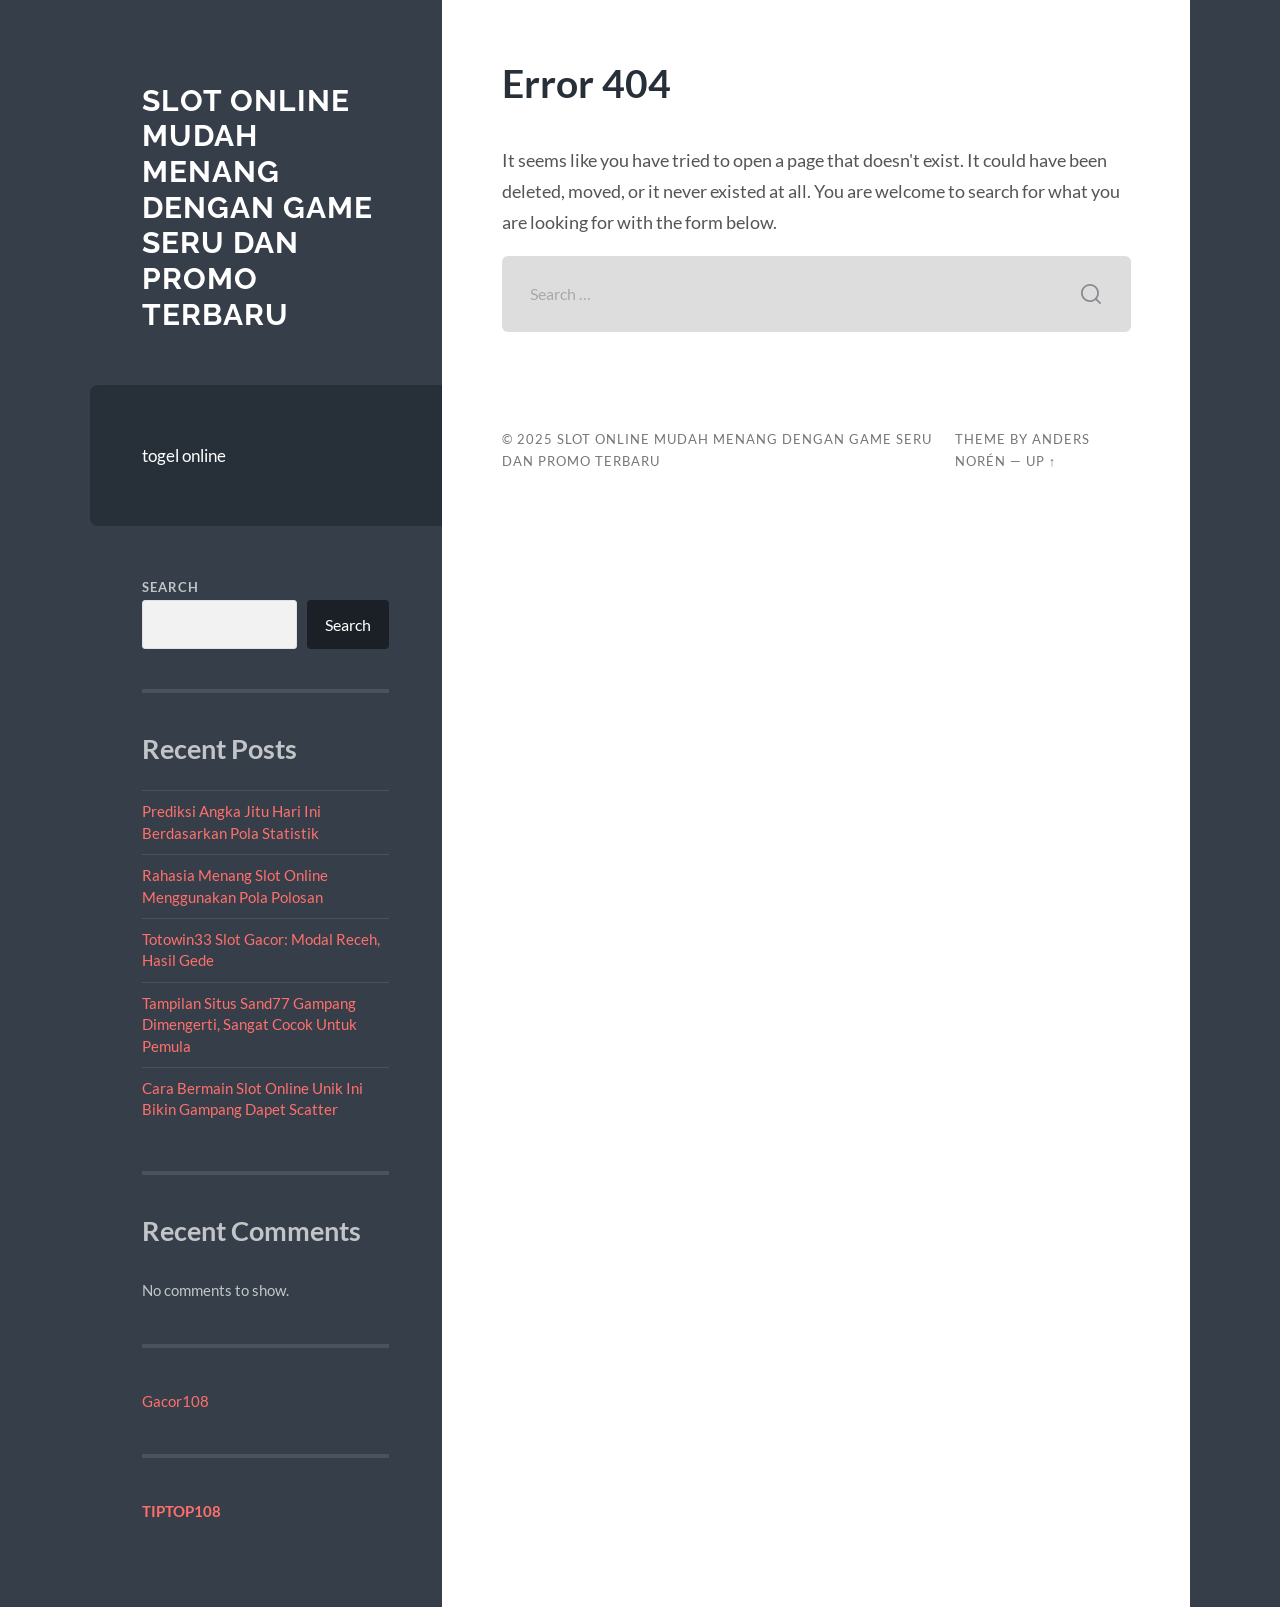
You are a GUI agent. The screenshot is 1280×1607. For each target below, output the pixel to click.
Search (170, 587)
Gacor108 (175, 1401)
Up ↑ (1041, 461)
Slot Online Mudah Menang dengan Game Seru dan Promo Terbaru (257, 207)
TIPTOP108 (181, 1511)
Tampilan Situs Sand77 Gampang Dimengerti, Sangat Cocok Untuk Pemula (249, 1024)
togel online (184, 455)
